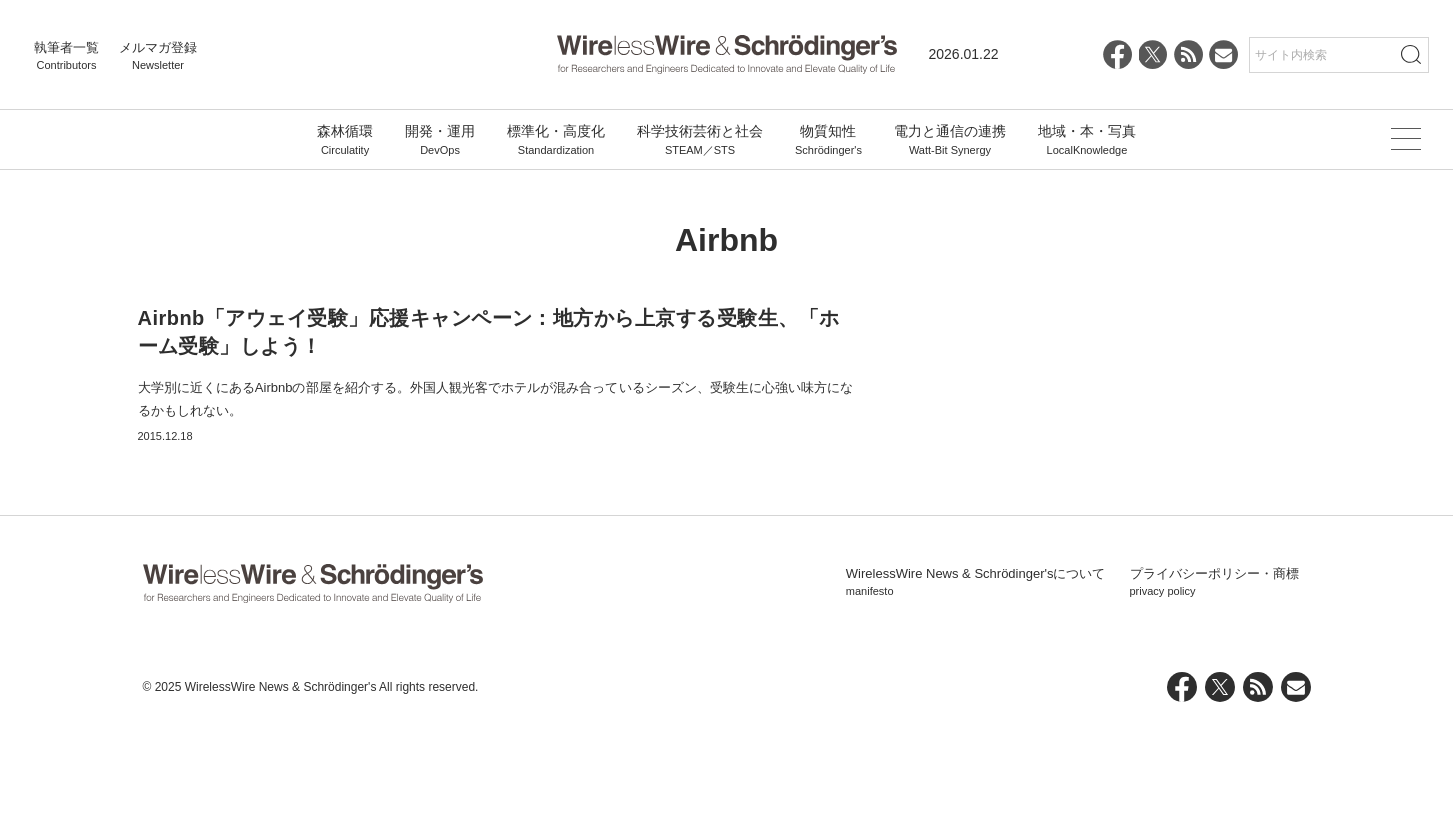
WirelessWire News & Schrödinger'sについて (976, 677)
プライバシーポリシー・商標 (1214, 677)
